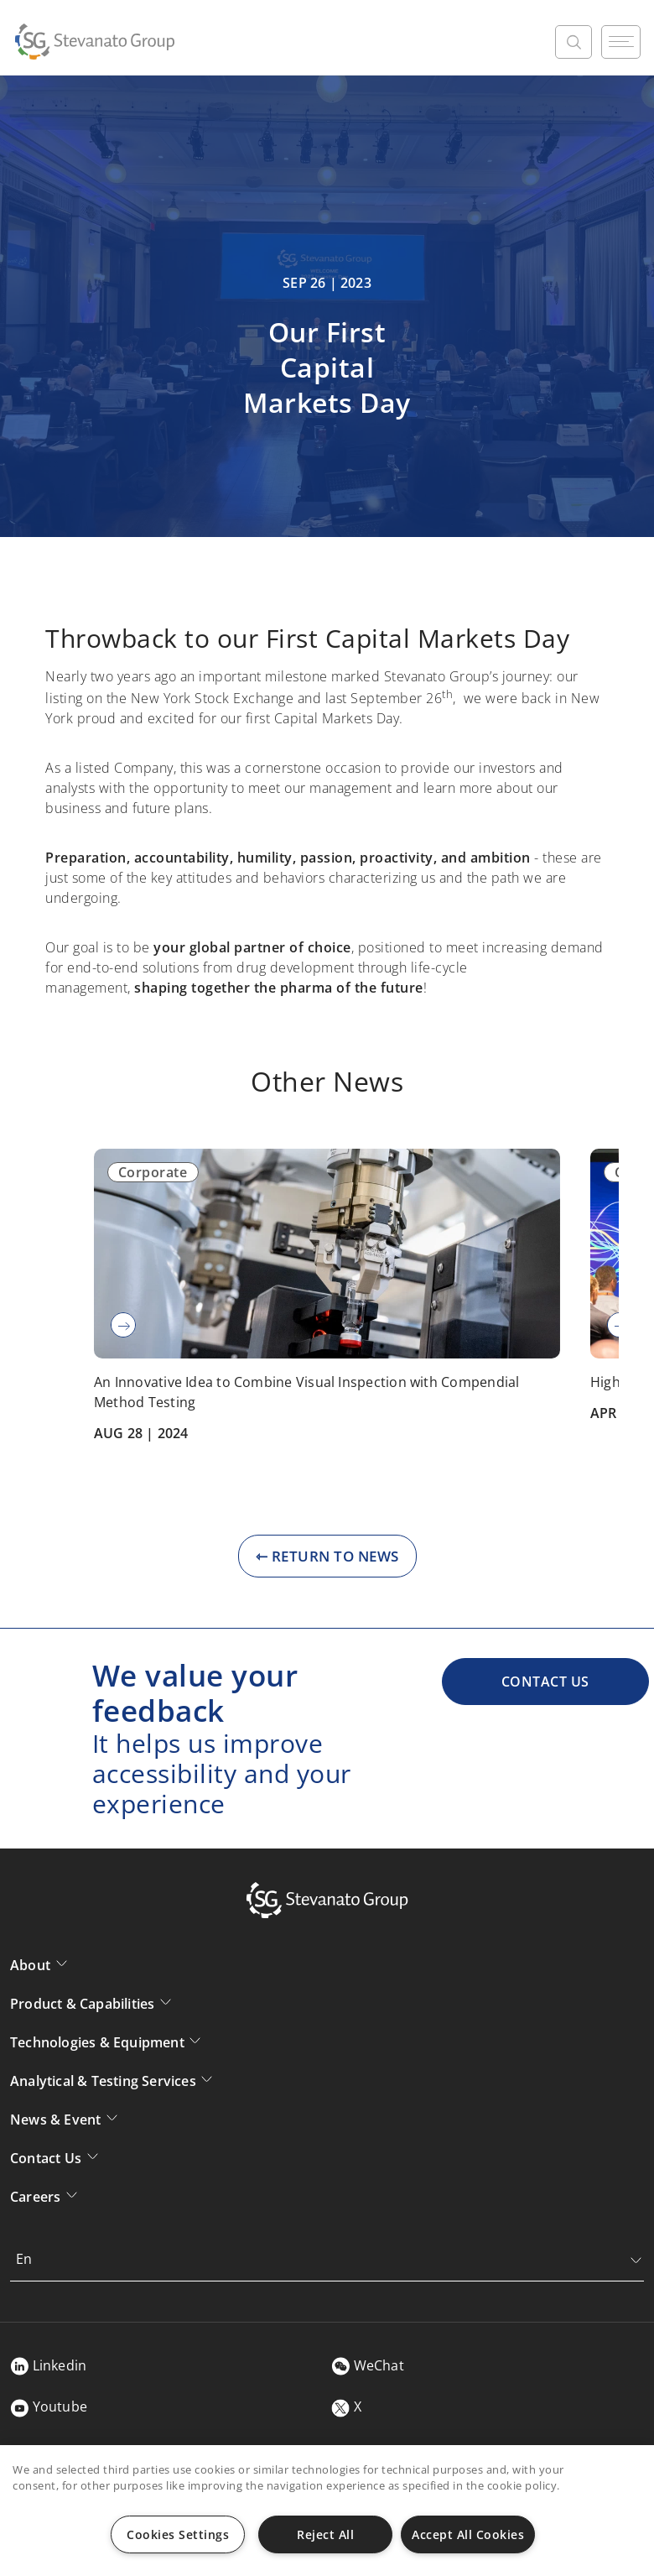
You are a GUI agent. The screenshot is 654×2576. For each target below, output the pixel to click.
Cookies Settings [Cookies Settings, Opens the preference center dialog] (178, 2534)
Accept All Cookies (468, 2534)
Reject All (325, 2534)
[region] (327, 2510)
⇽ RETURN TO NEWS (327, 1556)
